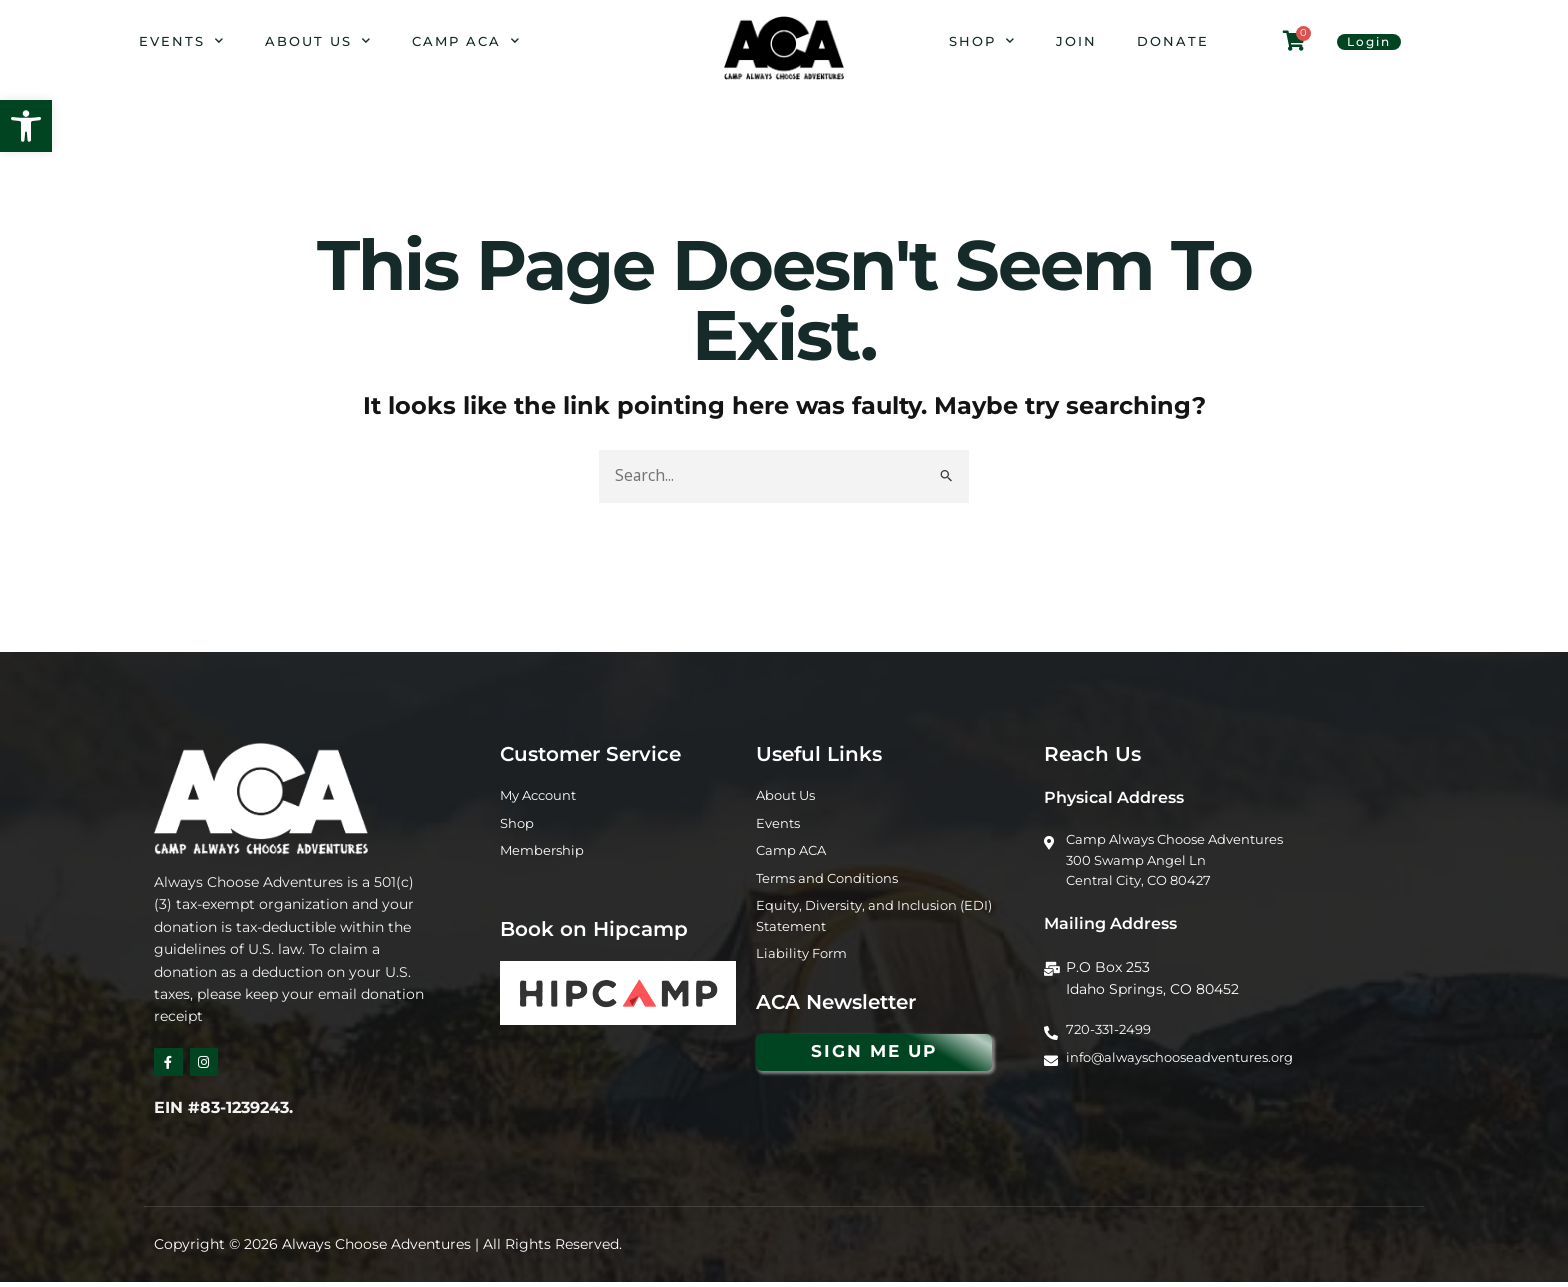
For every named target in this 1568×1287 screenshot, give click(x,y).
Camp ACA (466, 40)
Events (182, 40)
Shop (982, 40)
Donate (1173, 41)
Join (1076, 41)
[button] (26, 126)
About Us (318, 40)
